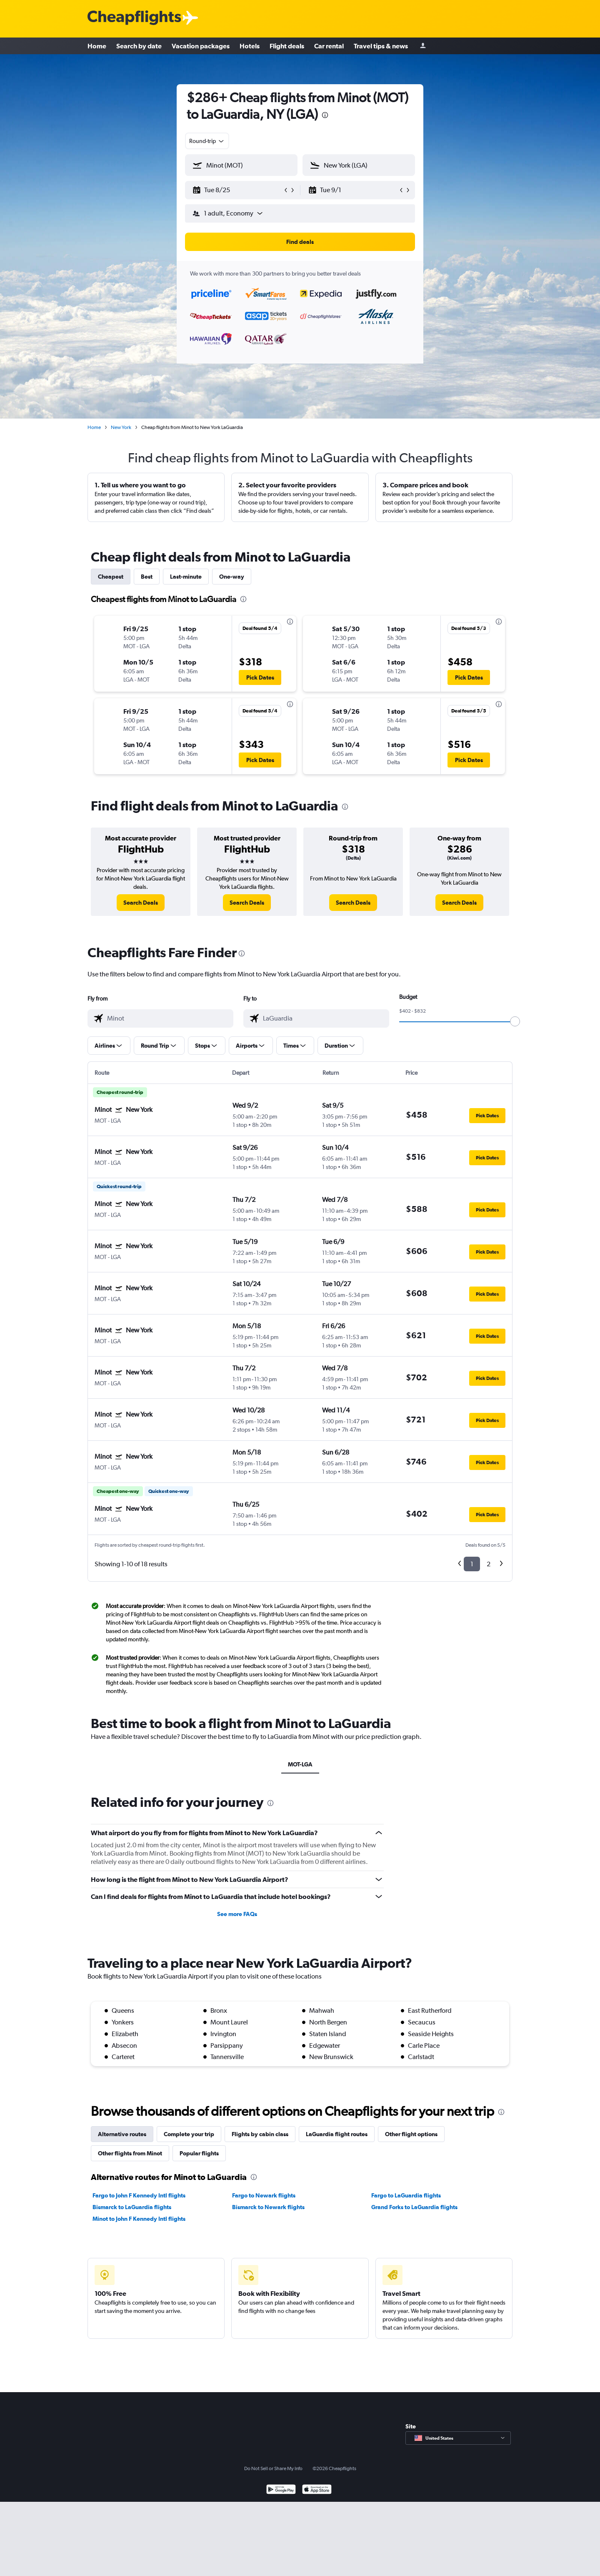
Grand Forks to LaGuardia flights (414, 2207)
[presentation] (325, 115)
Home (97, 46)
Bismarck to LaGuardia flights (131, 2207)
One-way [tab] (231, 576)
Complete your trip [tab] (189, 2134)
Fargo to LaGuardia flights (406, 2195)
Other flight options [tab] (411, 2134)
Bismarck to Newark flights (268, 2207)
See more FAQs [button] (237, 1914)
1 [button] (471, 1564)
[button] (237, 190)
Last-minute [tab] (186, 576)
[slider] (515, 1021)
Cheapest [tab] (110, 576)
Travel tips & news (381, 46)
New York (121, 427)
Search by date (139, 46)
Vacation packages (201, 46)
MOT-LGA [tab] (300, 1764)
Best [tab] (146, 576)
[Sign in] (423, 46)
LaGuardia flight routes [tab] (337, 2134)
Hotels (250, 46)
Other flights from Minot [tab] (130, 2153)
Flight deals (287, 46)
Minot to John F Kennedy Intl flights (138, 2218)
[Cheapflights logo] (134, 18)
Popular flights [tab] (199, 2153)
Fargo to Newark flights (263, 2195)
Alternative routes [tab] (122, 2134)
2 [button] (488, 1564)
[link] (141, 902)
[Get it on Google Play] (281, 2490)
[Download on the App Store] (317, 2490)
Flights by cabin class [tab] (260, 2134)
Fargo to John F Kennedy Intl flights (138, 2195)
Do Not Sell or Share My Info (273, 2468)
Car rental (329, 46)
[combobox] (207, 141)
